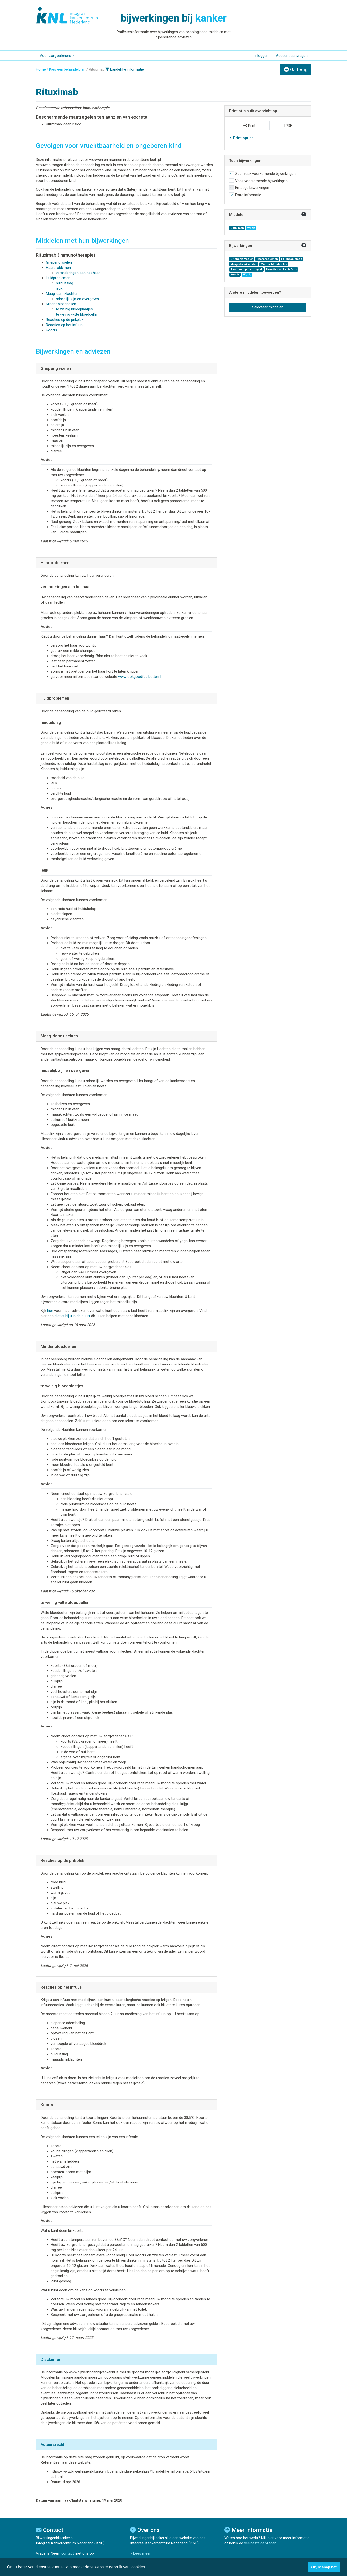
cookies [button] (138, 2567)
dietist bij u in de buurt (72, 1316)
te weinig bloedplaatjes (74, 309)
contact (67, 2553)
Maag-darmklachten (62, 293)
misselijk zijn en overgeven (77, 299)
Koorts (51, 330)
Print (249, 125)
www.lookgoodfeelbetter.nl (139, 676)
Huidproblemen (58, 278)
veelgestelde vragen (260, 2543)
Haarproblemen (58, 267)
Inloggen (261, 55)
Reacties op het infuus (64, 325)
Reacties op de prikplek (64, 319)
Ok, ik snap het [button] (323, 2567)
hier (50, 1310)
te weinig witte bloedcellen (77, 314)
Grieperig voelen (59, 262)
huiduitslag (64, 283)
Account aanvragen (292, 55)
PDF (288, 125)
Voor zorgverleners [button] (56, 55)
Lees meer (142, 2553)
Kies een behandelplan (67, 69)
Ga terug (295, 69)
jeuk (59, 288)
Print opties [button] (242, 138)
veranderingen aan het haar (78, 273)
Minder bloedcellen (61, 304)
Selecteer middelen (267, 307)
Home (41, 69)
